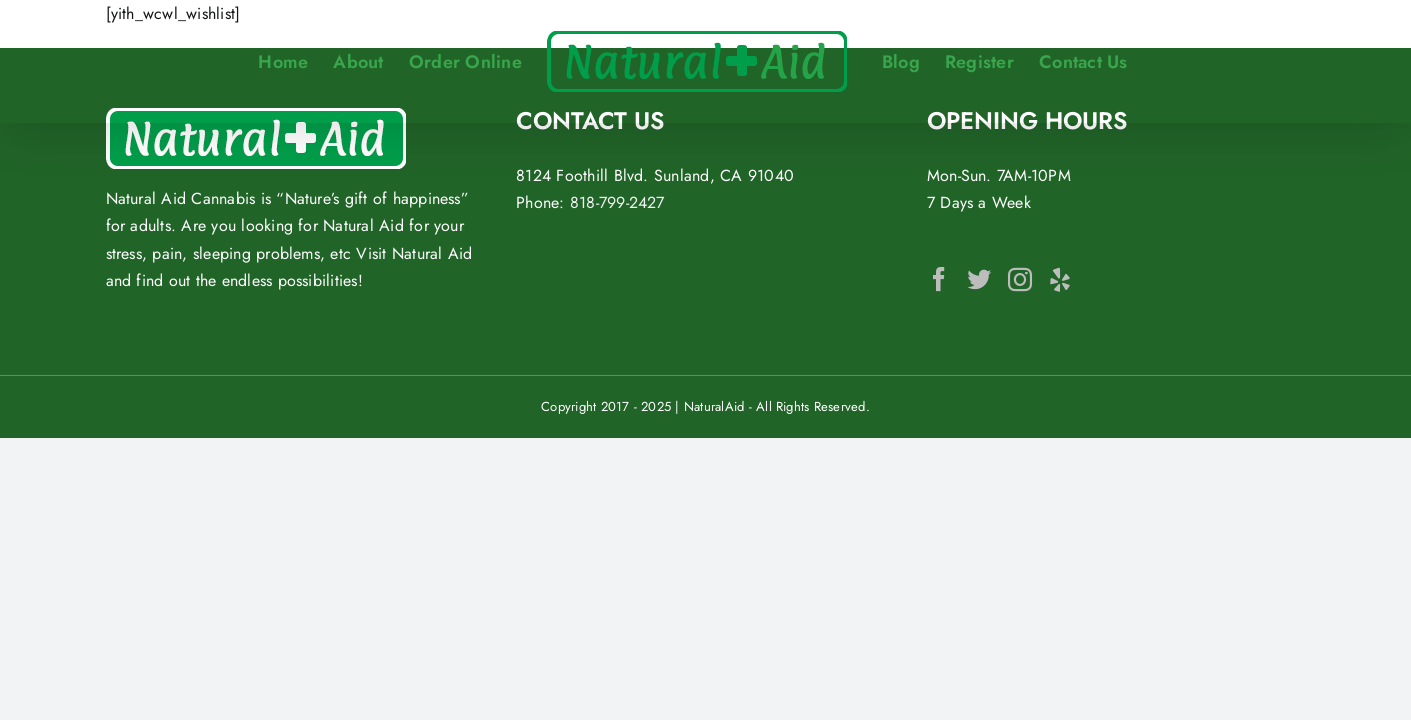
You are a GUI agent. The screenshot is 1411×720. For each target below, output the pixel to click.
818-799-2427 (617, 202)
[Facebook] (939, 279)
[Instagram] (1020, 279)
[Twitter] (979, 279)
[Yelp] (1060, 279)
